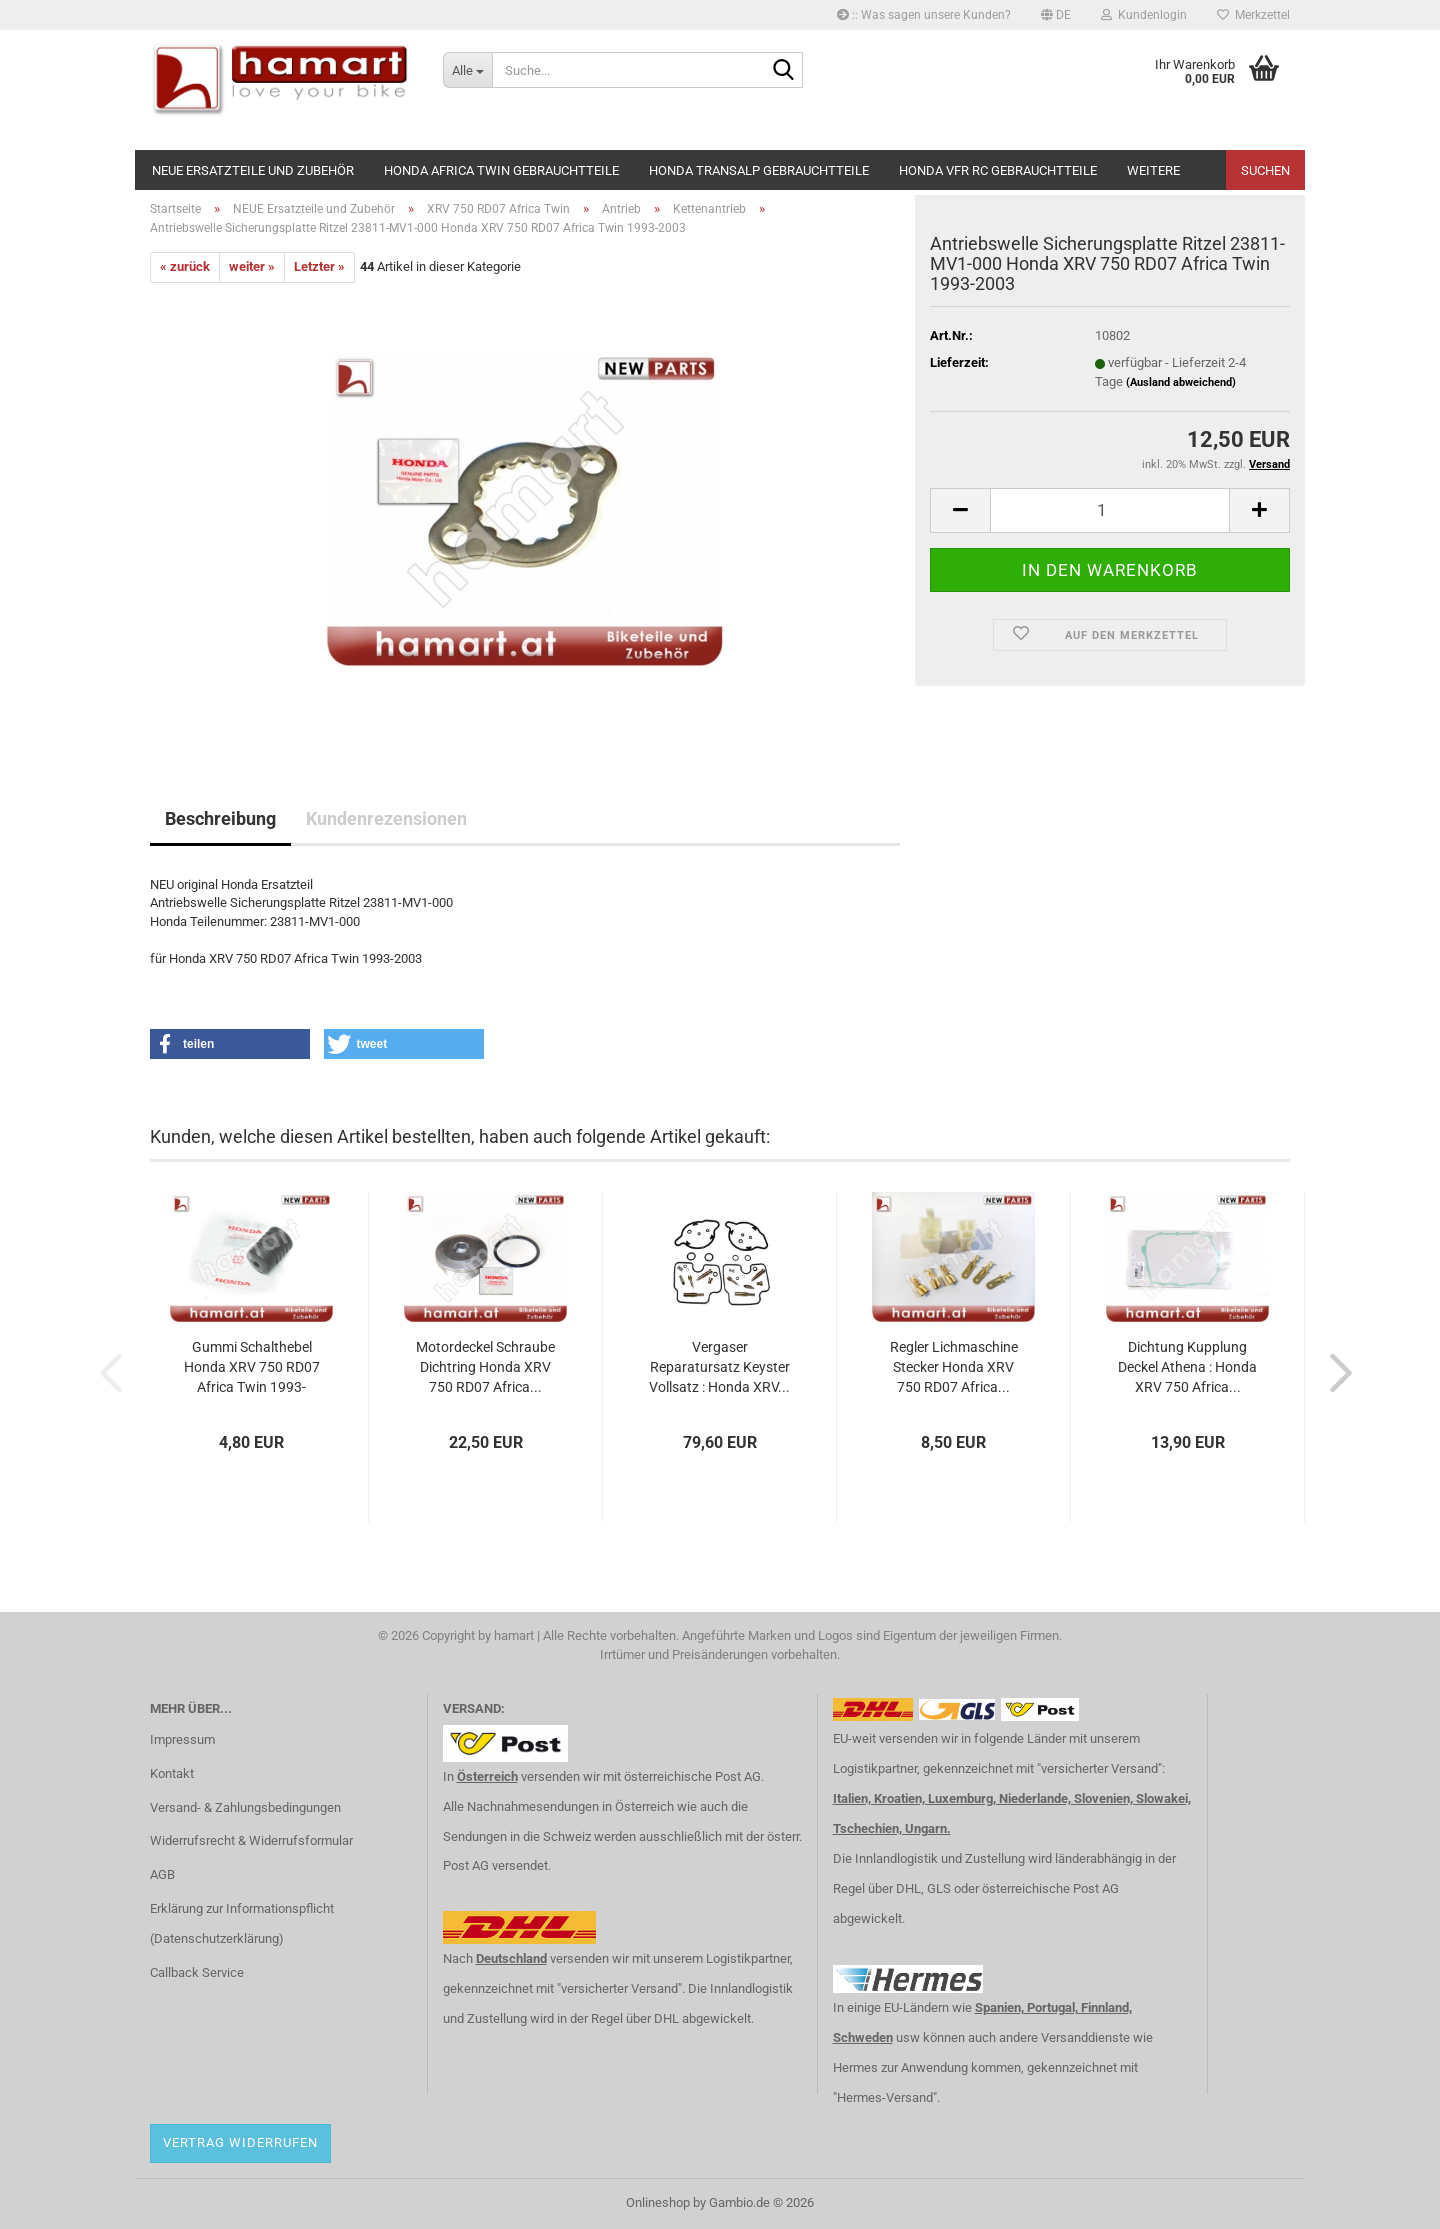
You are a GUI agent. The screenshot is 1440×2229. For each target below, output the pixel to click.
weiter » (252, 266)
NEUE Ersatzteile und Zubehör (253, 170)
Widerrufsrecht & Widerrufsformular (251, 1840)
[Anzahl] (1110, 510)
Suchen (1265, 170)
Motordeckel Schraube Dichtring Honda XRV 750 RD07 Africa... (485, 1367)
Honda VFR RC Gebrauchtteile (998, 170)
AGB (162, 1874)
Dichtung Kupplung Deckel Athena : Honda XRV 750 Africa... (1187, 1367)
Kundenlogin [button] (1144, 15)
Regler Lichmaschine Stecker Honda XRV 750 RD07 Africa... (954, 1367)
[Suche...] (467, 70)
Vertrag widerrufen (240, 2142)
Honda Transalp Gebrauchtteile (759, 170)
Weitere (1153, 170)
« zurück (185, 266)
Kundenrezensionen (386, 818)
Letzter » (319, 266)
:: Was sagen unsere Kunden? (924, 15)
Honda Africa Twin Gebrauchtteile (501, 170)
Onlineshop (658, 2202)
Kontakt (172, 1773)
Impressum (182, 1739)
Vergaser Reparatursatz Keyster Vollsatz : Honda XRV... (719, 1367)
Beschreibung (220, 818)
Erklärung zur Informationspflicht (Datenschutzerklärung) (242, 1923)
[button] (1056, 15)
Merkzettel (1253, 15)
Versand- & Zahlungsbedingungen (245, 1807)
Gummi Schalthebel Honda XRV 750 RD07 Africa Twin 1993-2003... (252, 1368)
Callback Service (197, 1972)
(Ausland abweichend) (1181, 382)
